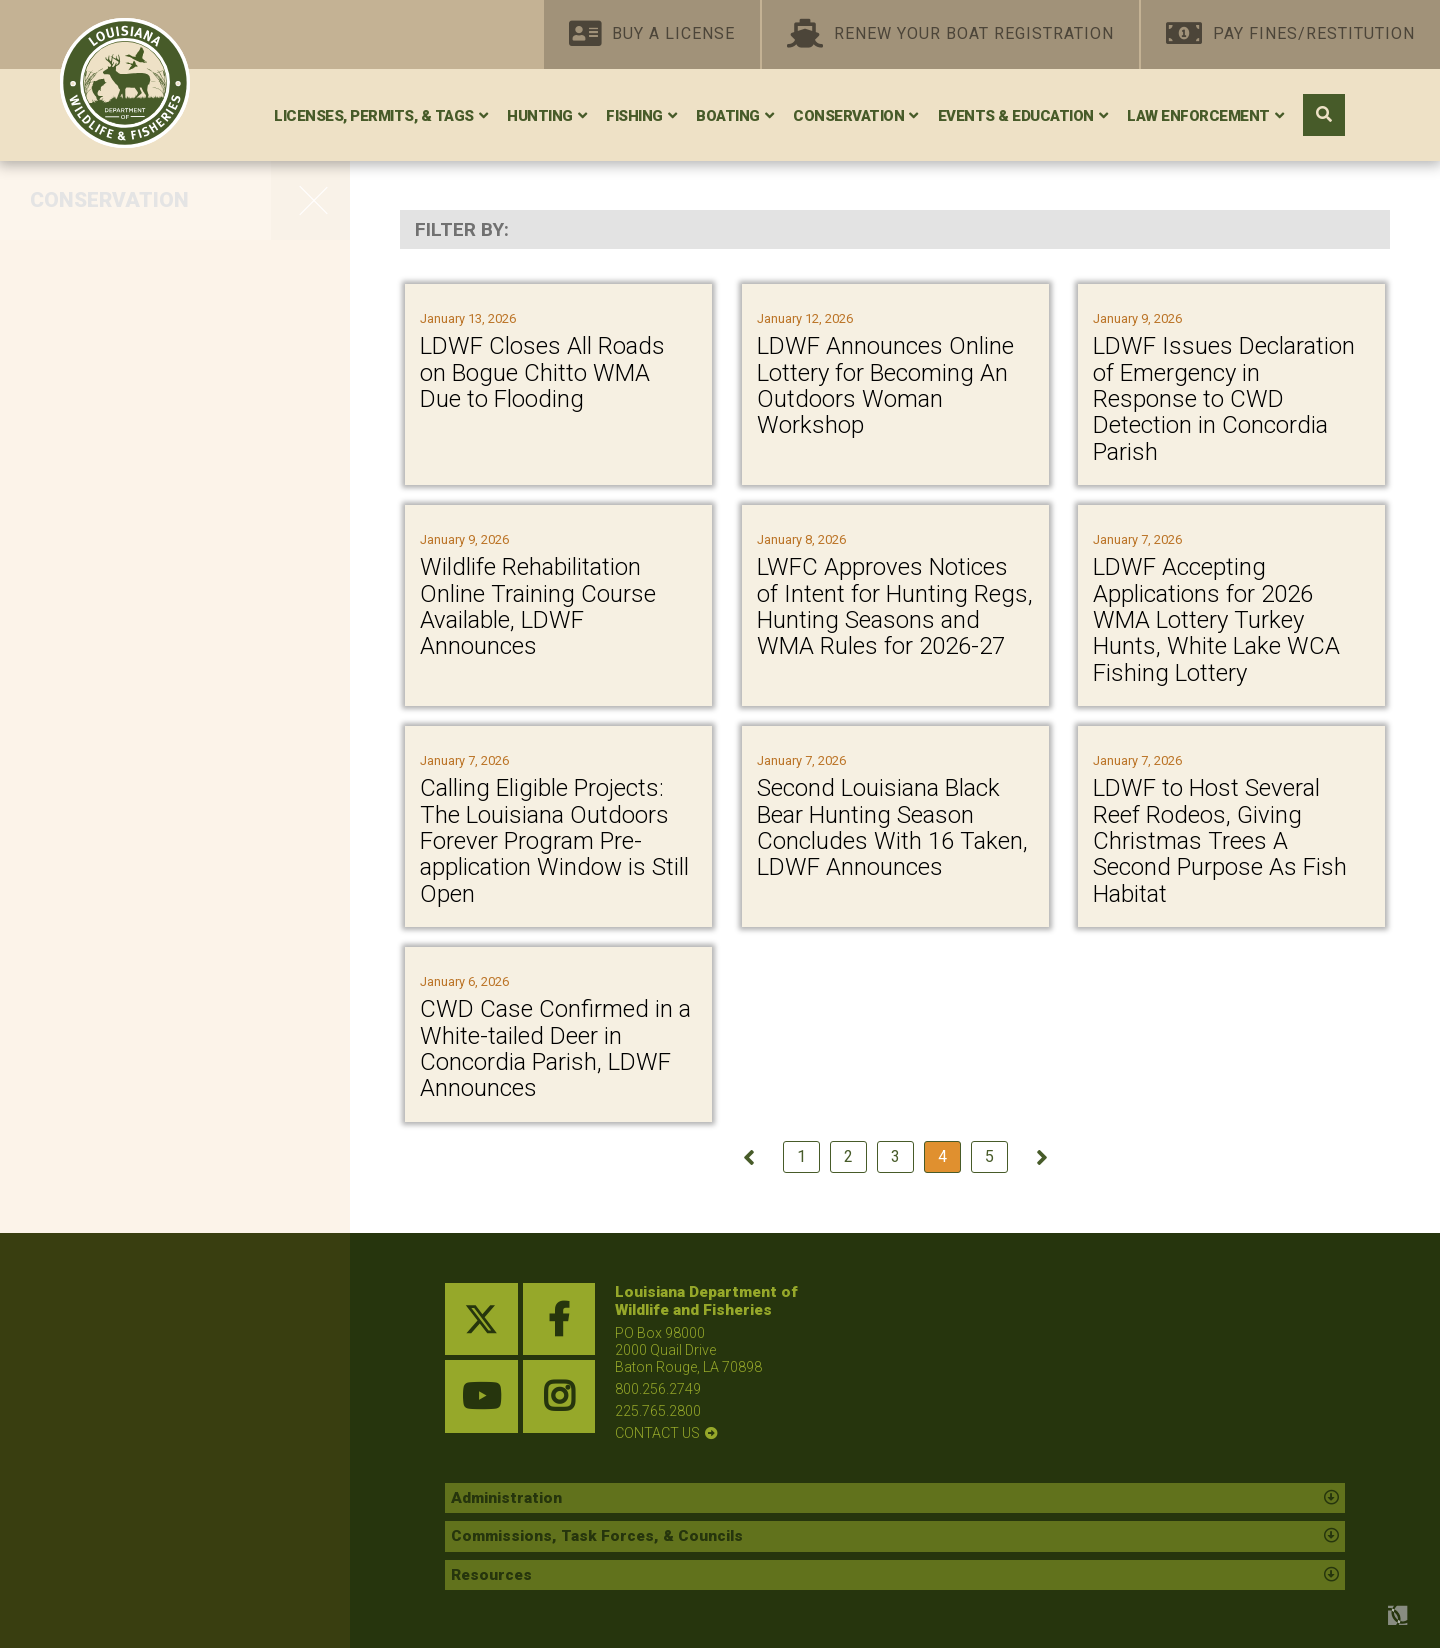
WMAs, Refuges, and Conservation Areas (131, 282)
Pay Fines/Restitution (1290, 34)
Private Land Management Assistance (155, 349)
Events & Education (1016, 116)
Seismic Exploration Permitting (126, 843)
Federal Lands (100, 614)
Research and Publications (159, 940)
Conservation (848, 116)
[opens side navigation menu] (310, 200)
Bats (55, 572)
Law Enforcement (1198, 116)
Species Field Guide (126, 898)
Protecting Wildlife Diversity (161, 530)
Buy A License (652, 34)
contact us (657, 1433)
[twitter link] (481, 1319)
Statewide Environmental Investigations (149, 776)
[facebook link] (559, 1319)
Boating (728, 116)
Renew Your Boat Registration (950, 34)
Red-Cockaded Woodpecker (164, 404)
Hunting (540, 116)
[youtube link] (481, 1396)
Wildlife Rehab (102, 982)
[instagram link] (559, 1396)
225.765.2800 (658, 1411)
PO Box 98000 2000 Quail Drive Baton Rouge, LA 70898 (688, 1350)
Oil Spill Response (118, 656)
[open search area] (1324, 115)
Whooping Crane (113, 488)
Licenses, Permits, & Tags (374, 116)
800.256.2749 (658, 1389)
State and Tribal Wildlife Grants (143, 709)
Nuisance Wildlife (116, 1024)
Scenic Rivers (97, 446)
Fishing (634, 116)
